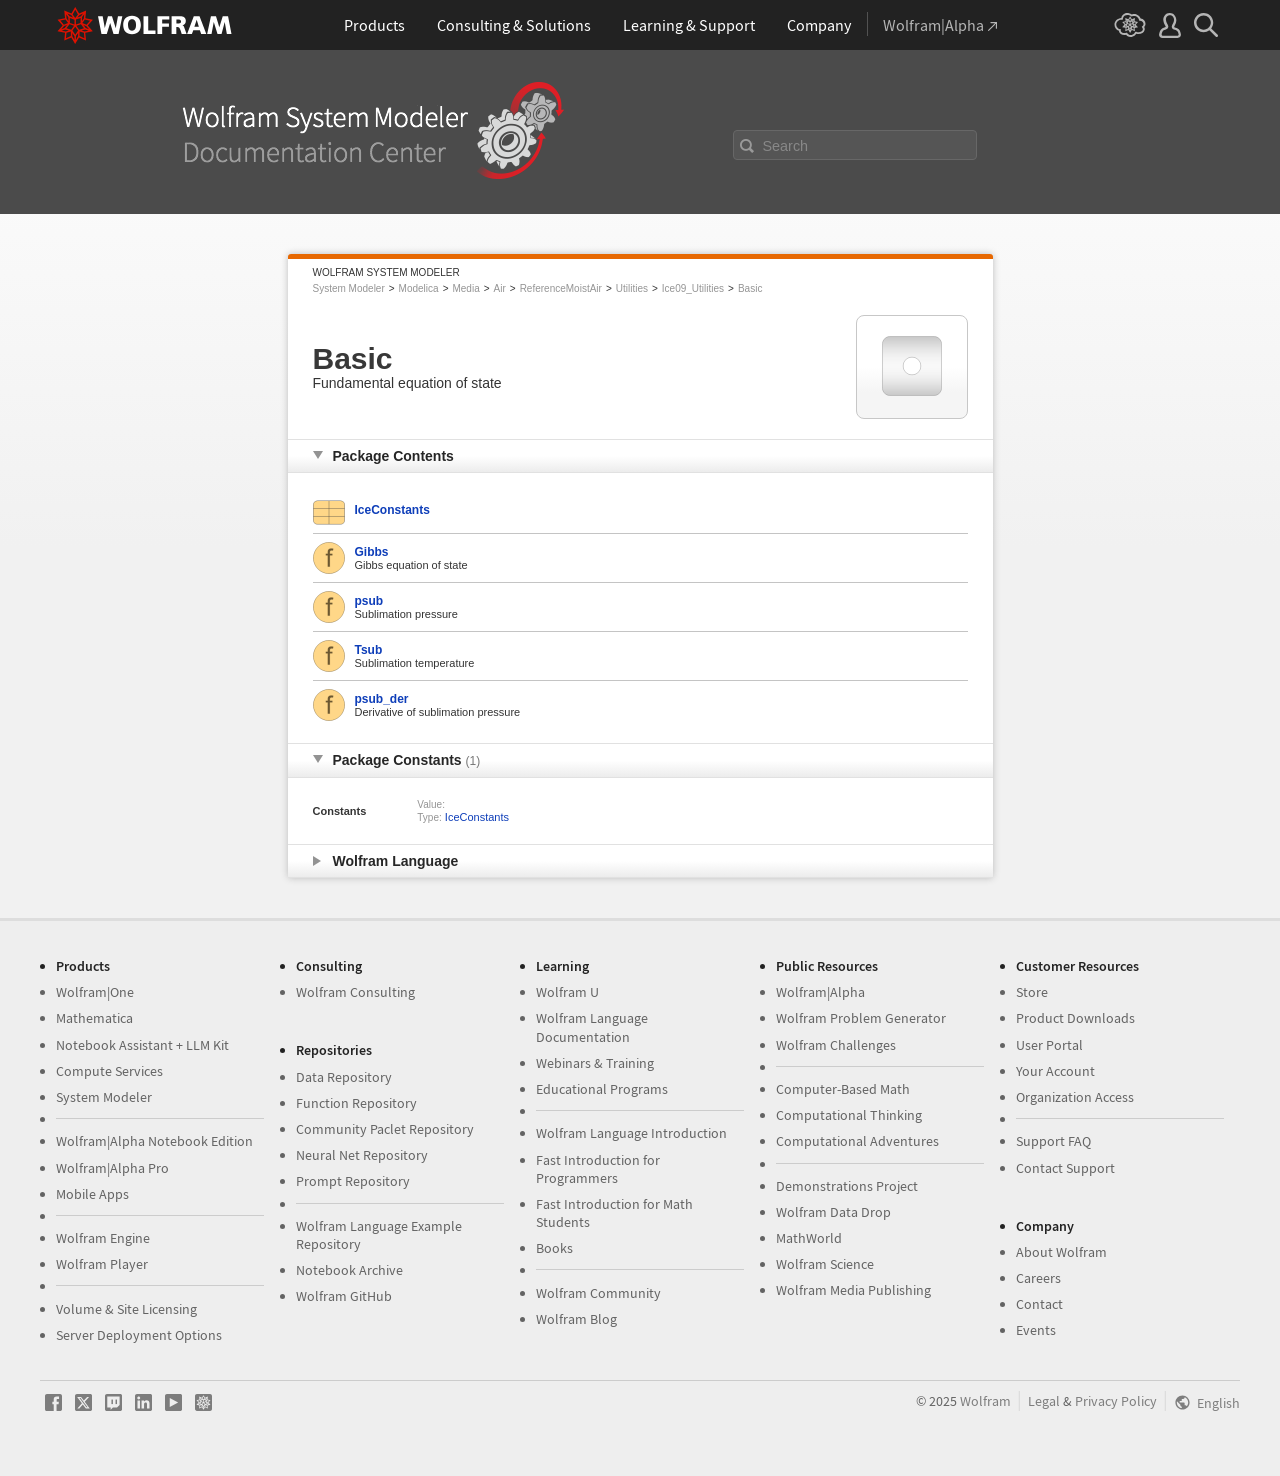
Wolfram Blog (576, 1319)
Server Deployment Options (139, 1335)
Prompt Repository (353, 1181)
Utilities (632, 288)
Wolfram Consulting (355, 992)
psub (369, 601)
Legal (1044, 1401)
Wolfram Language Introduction (631, 1133)
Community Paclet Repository (385, 1129)
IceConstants (392, 510)
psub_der (382, 699)
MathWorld (809, 1238)
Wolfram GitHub (344, 1296)
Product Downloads (1075, 1018)
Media (465, 288)
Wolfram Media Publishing (853, 1290)
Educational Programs (602, 1089)
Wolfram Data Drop (833, 1212)
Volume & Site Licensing (126, 1309)
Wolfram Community (598, 1293)
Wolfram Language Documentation (592, 1027)
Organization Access (1075, 1097)
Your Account (1055, 1071)
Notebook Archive (349, 1270)
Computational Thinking (849, 1115)
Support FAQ (1053, 1141)
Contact (1039, 1304)
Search (786, 146)
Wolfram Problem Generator (861, 1018)
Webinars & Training (595, 1063)
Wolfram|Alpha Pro (112, 1168)
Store (1032, 992)
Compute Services (109, 1071)
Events (1036, 1330)
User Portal (1049, 1045)
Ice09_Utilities (693, 288)
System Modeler (349, 288)
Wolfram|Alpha (820, 992)
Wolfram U (567, 992)
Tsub (369, 650)
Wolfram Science (825, 1264)
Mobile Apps (92, 1194)
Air (500, 288)
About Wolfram (1061, 1252)
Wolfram (985, 1401)
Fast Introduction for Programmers (598, 1169)
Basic (750, 288)
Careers (1038, 1278)
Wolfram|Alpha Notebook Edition (154, 1141)
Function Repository (356, 1103)
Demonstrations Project (847, 1186)
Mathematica (94, 1018)
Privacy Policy (1116, 1401)
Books (554, 1248)
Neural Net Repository (362, 1155)
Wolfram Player (102, 1264)
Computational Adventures (857, 1141)
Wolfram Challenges (836, 1045)
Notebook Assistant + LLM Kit (142, 1045)
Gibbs (372, 552)
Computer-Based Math (843, 1089)
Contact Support (1065, 1168)
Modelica (419, 288)
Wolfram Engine (103, 1238)
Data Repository (344, 1077)
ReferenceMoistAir (561, 288)
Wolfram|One (95, 992)
